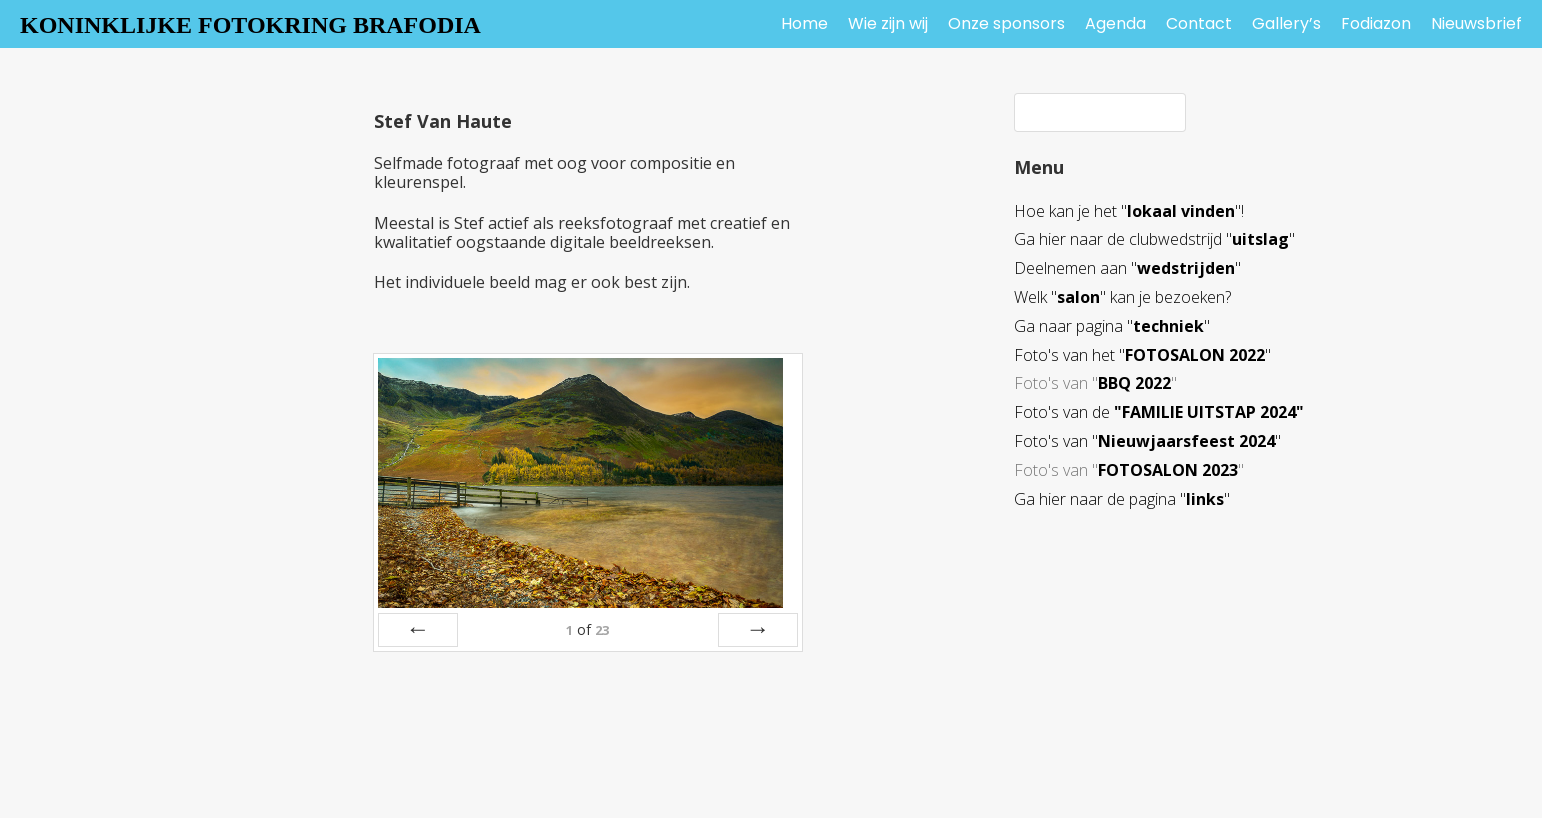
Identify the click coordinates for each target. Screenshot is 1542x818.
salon (1078, 297)
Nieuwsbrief (1476, 23)
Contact (1199, 23)
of (587, 630)
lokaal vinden (1181, 211)
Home (804, 23)
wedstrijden (1186, 268)
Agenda (1115, 23)
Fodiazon (1376, 23)
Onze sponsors (1006, 23)
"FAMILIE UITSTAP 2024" (1209, 412)
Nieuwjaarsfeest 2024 (1186, 441)
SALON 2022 (1217, 355)
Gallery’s (1286, 23)
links (1205, 499)
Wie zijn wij (888, 23)
